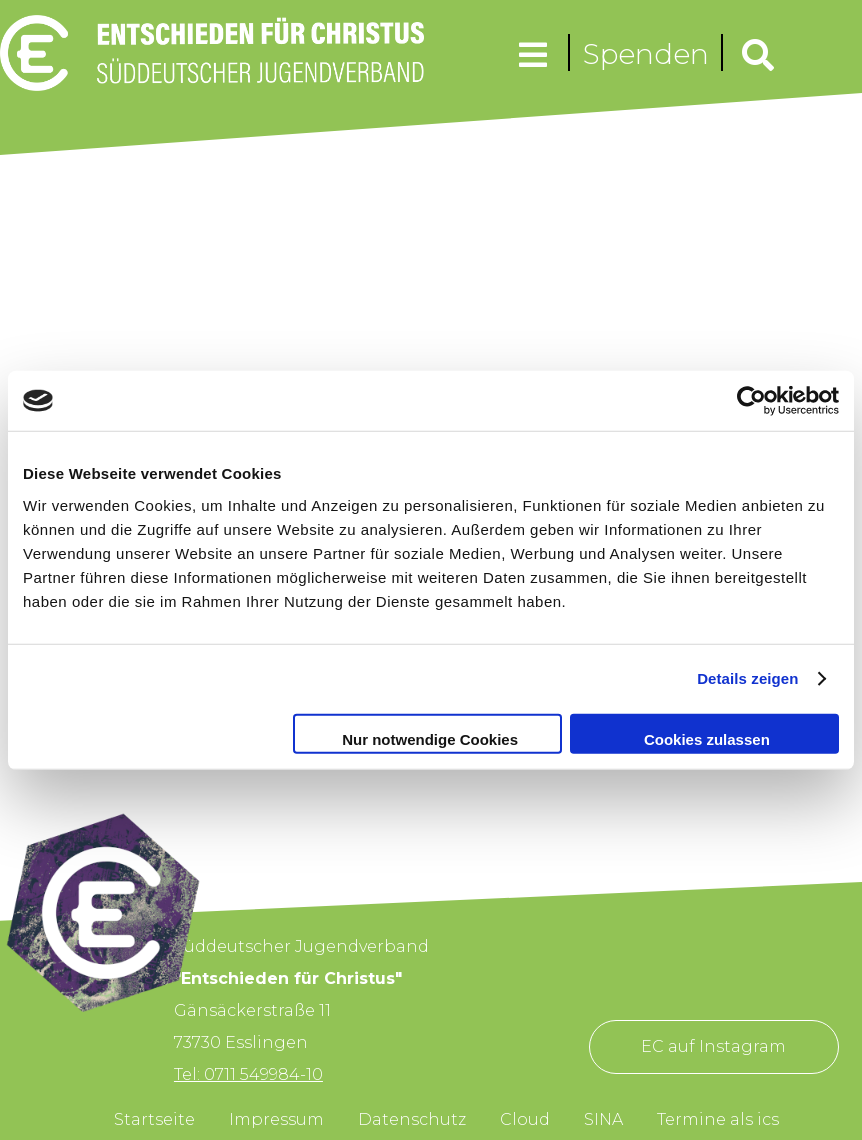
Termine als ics (718, 1119)
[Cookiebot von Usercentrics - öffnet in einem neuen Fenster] (751, 401)
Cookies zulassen (707, 738)
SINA (603, 1119)
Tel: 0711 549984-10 (248, 1074)
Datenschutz (412, 1119)
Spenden (646, 54)
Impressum (276, 1119)
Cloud (525, 1119)
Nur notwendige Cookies (430, 738)
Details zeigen (747, 678)
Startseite (154, 1119)
